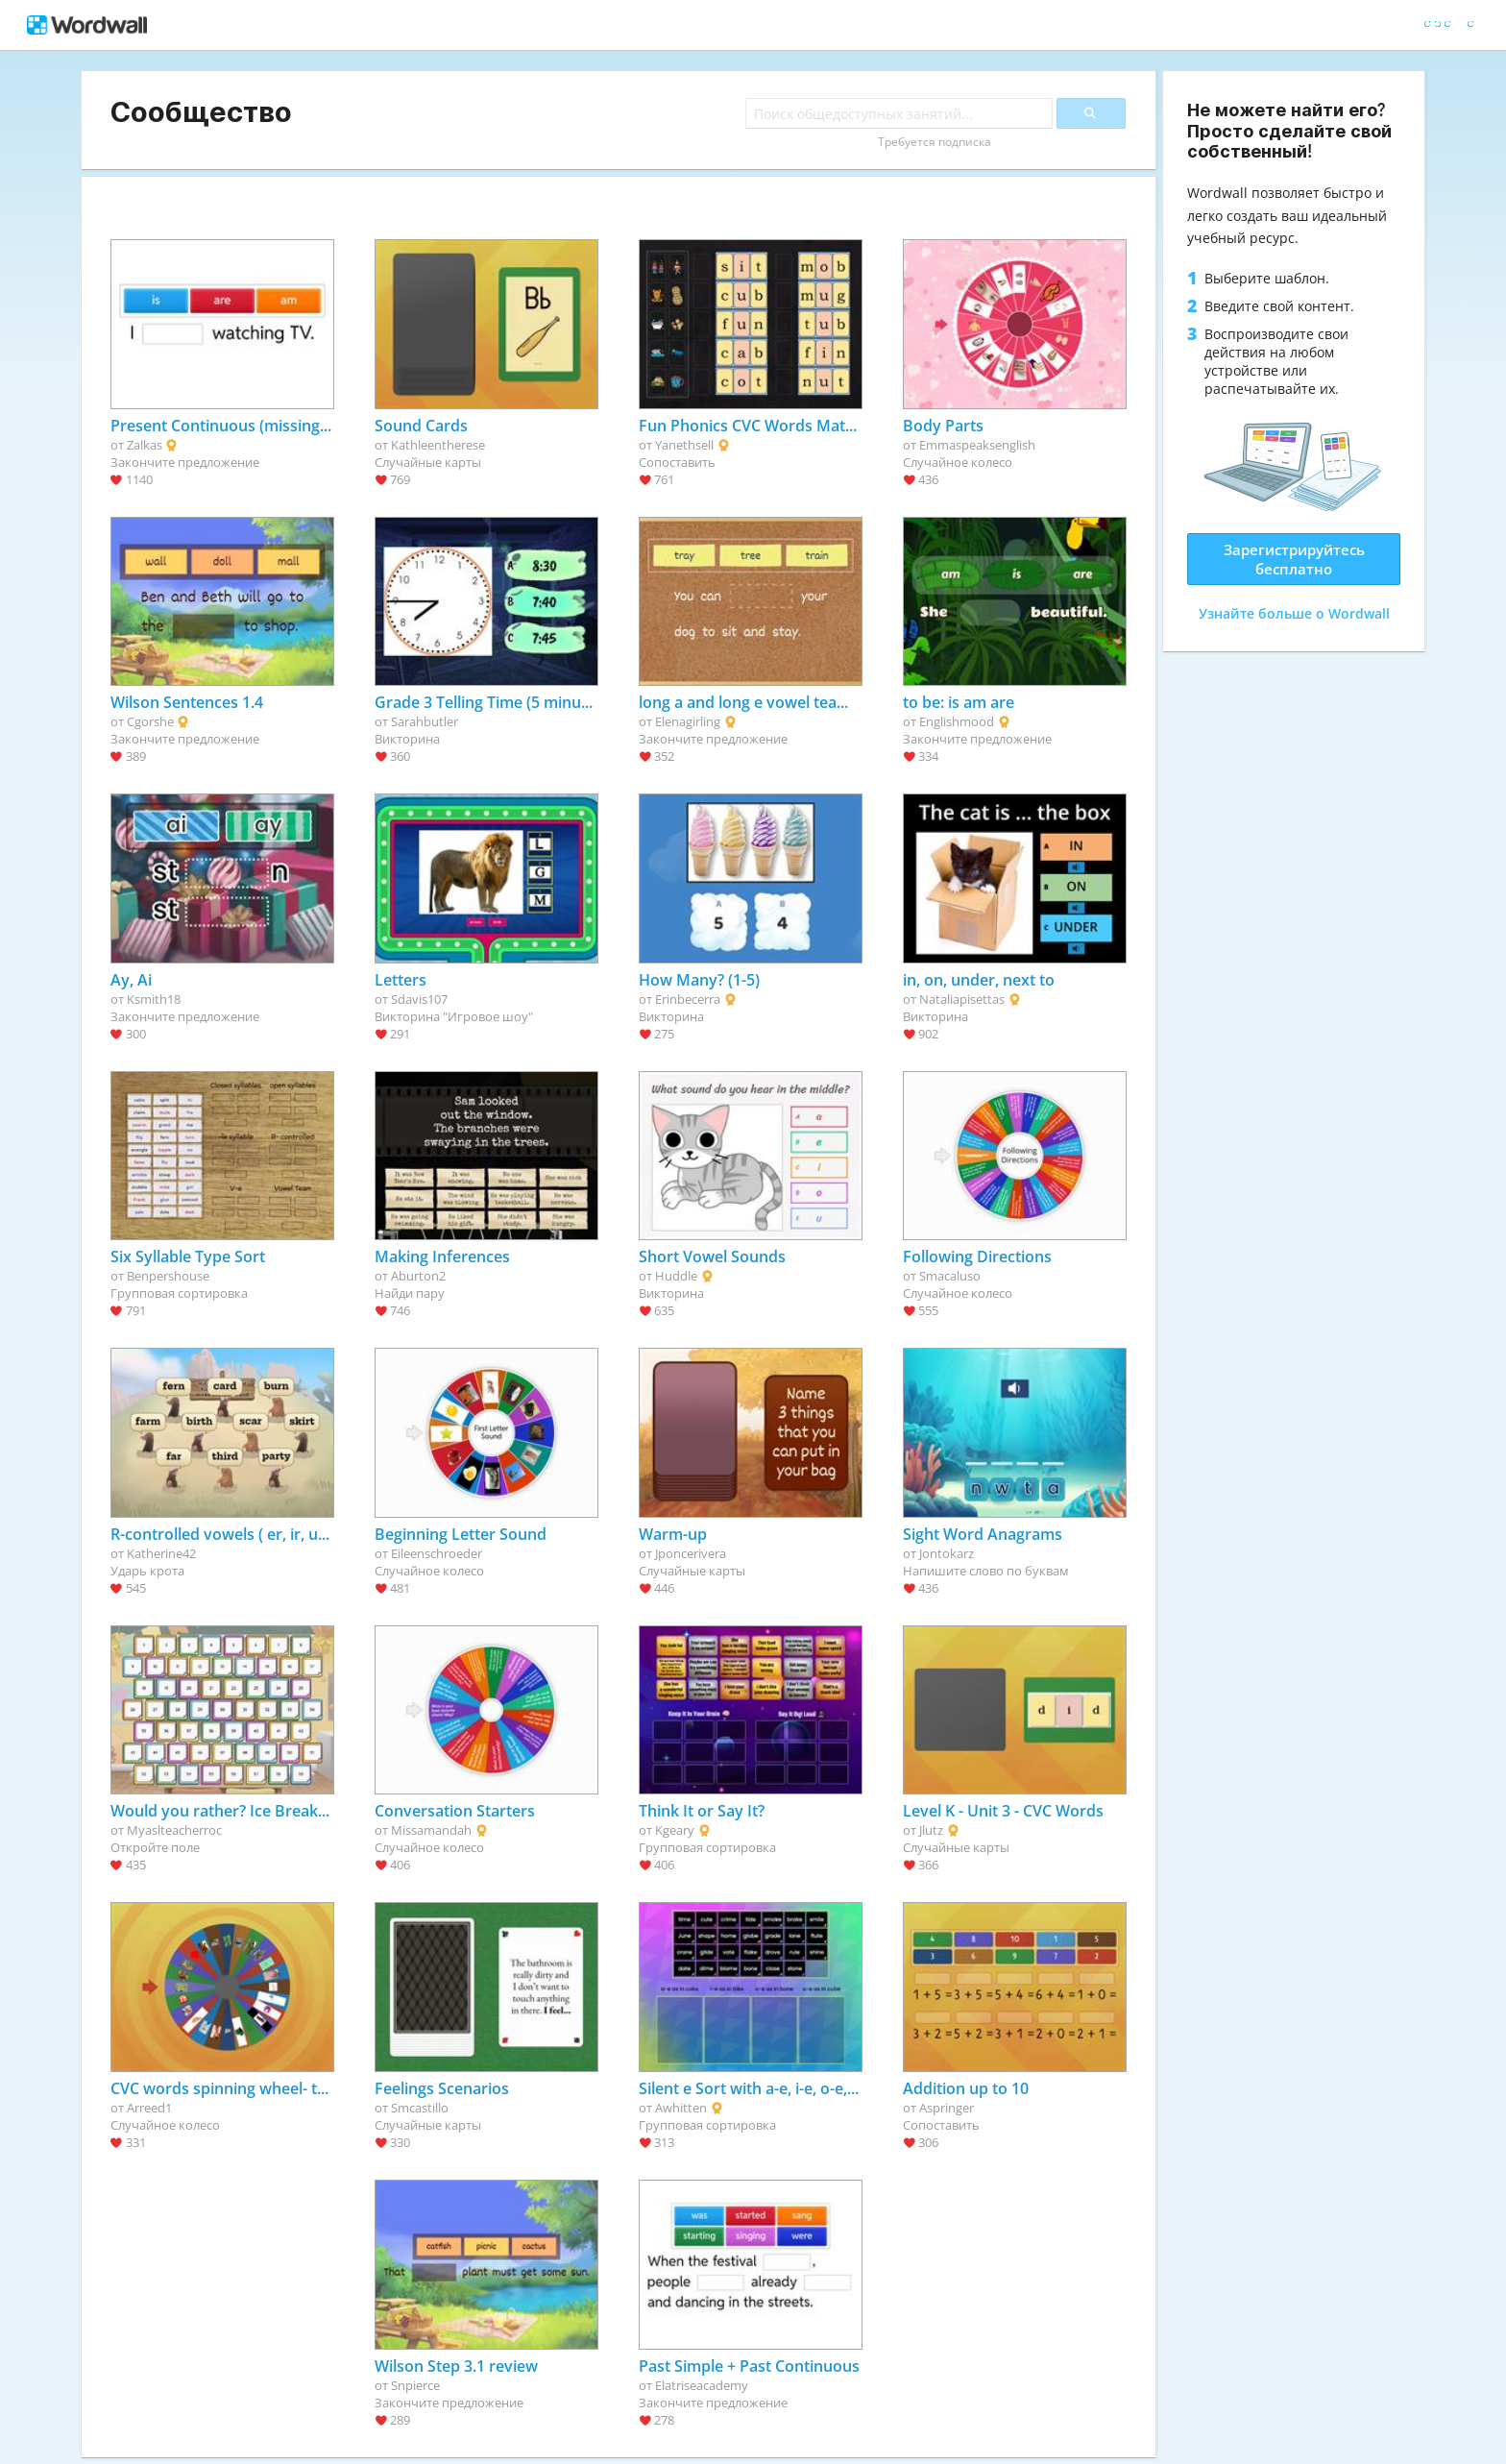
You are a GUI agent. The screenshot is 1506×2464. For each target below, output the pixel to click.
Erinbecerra (687, 999)
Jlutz (931, 1830)
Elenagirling (687, 721)
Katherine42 (161, 1553)
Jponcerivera (690, 1553)
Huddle (676, 1275)
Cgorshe (150, 721)
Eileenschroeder (436, 1553)
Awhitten (681, 2107)
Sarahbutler (424, 721)
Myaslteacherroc (174, 1830)
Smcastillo (420, 2107)
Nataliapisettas (962, 999)
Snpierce (415, 2385)
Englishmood (956, 721)
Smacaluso (950, 1275)
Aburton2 (418, 1275)
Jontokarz (946, 1553)
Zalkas (144, 444)
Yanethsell (684, 444)
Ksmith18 (154, 999)
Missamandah (431, 1830)
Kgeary (674, 1830)
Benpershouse (168, 1275)
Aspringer (946, 2107)
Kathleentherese (438, 444)
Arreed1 (149, 2107)
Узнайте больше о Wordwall (1294, 613)
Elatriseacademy (701, 2385)
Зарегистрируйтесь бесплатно (1294, 559)
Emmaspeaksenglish (977, 444)
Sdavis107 (419, 999)
